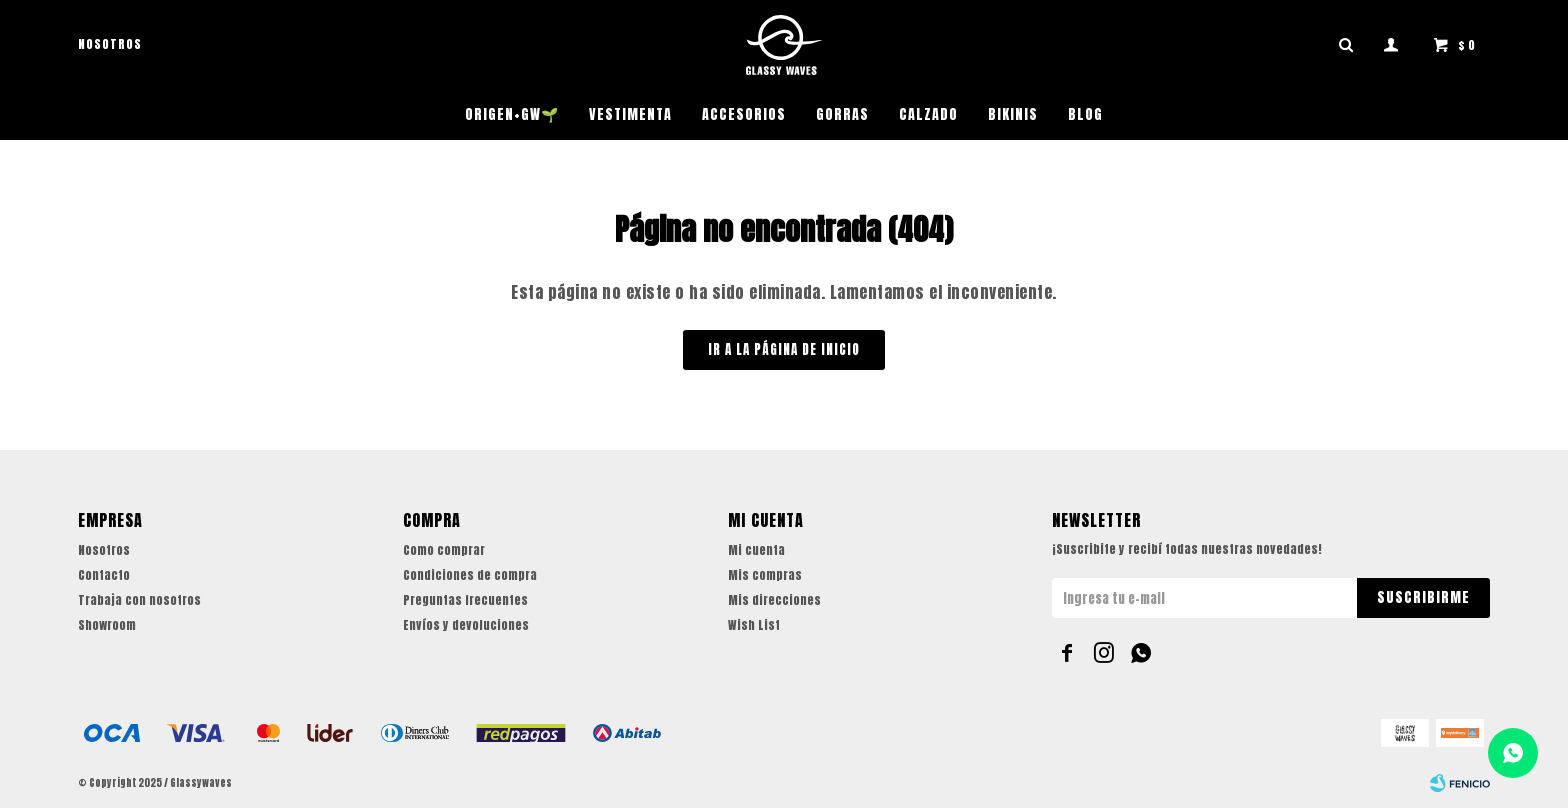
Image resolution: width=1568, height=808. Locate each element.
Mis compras (765, 575)
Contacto (104, 575)
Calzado (928, 114)
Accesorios (744, 114)
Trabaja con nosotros (139, 600)
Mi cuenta (756, 550)
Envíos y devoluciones (466, 625)
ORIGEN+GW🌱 (512, 114)
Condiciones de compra (470, 575)
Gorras (842, 114)
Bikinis (1013, 114)
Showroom (107, 625)
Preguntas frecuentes (465, 600)
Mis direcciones (774, 600)
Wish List (754, 625)
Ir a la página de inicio (784, 349)
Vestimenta (630, 114)
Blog (1085, 114)
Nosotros (110, 44)
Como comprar (444, 550)
